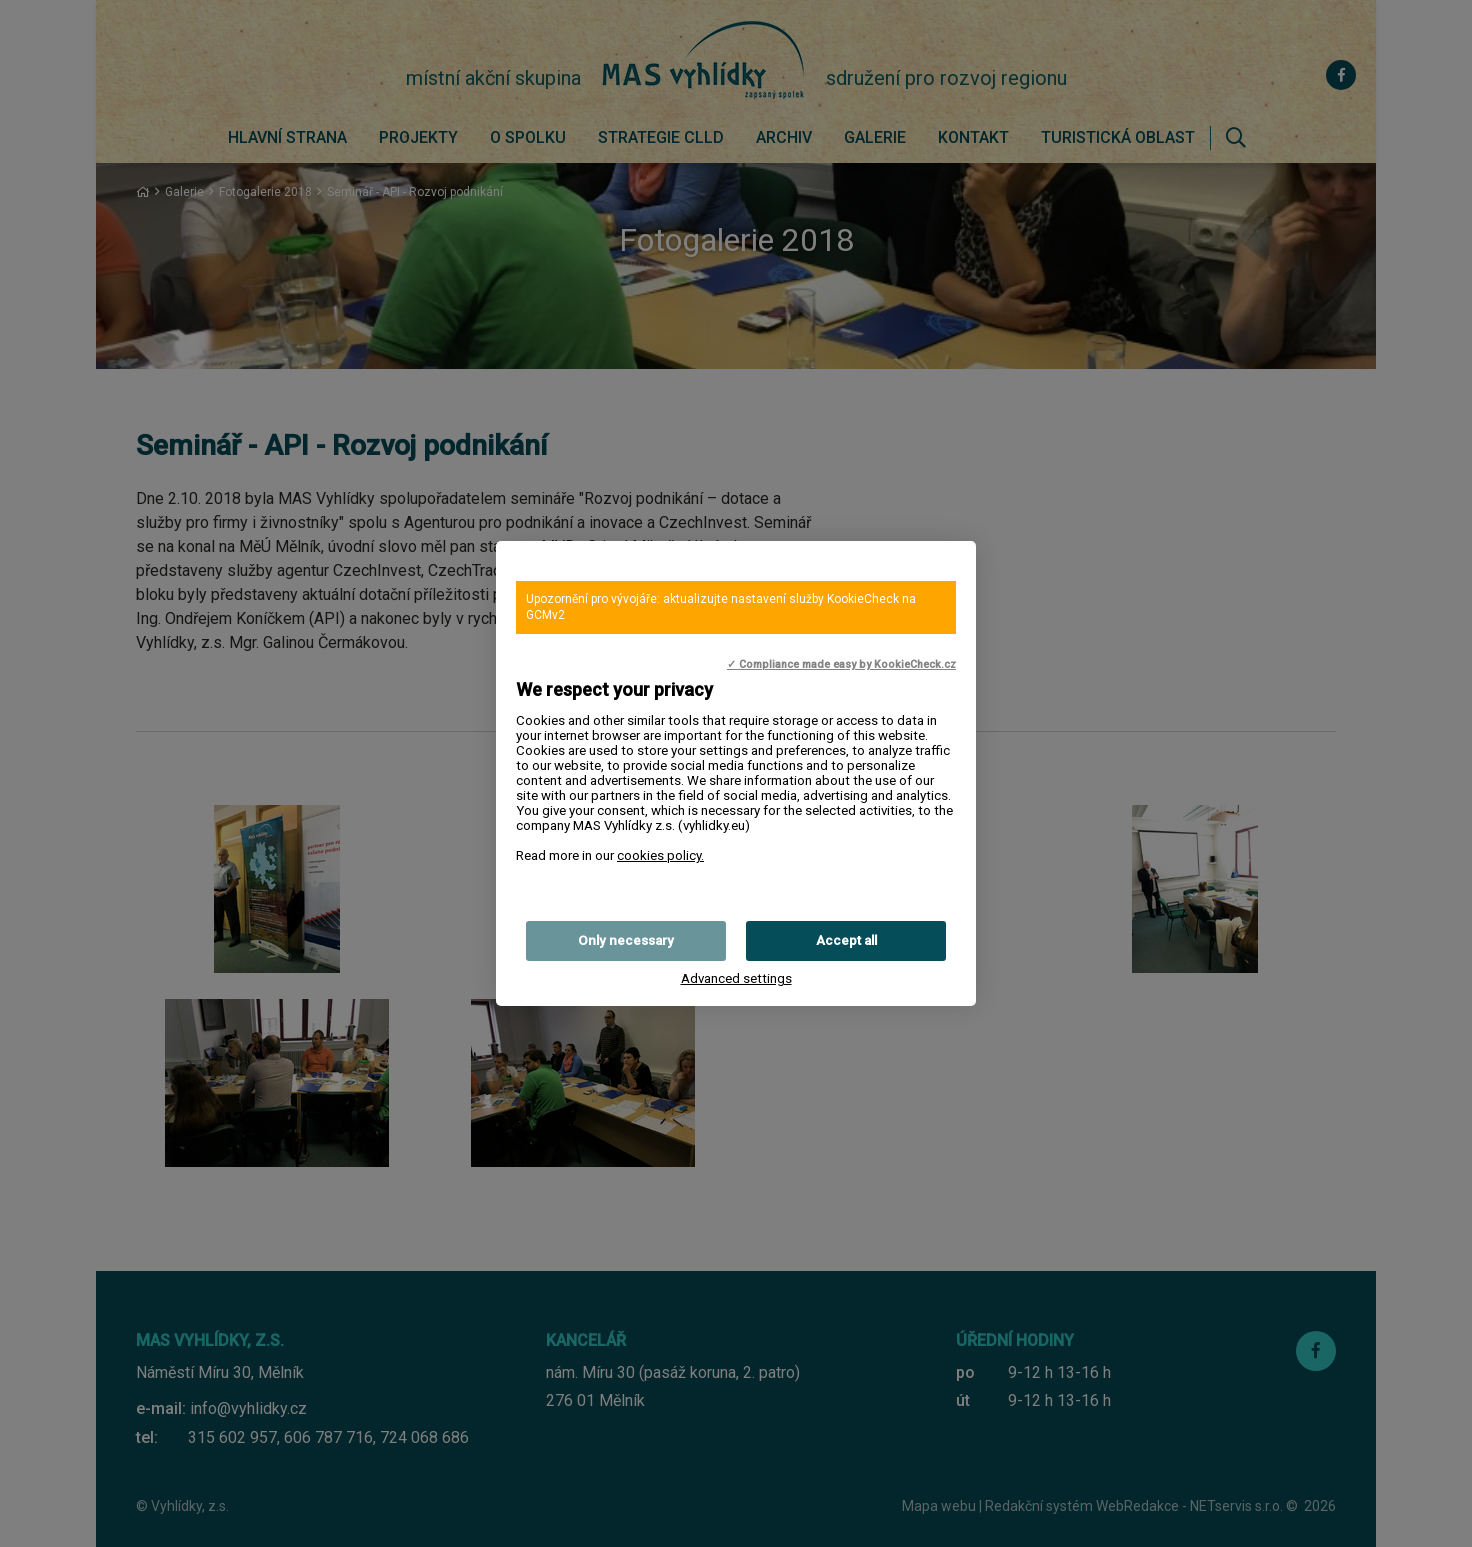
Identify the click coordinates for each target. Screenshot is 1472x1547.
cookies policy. (660, 855)
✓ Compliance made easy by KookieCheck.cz (841, 664)
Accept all (846, 940)
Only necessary (626, 940)
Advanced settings (736, 978)
